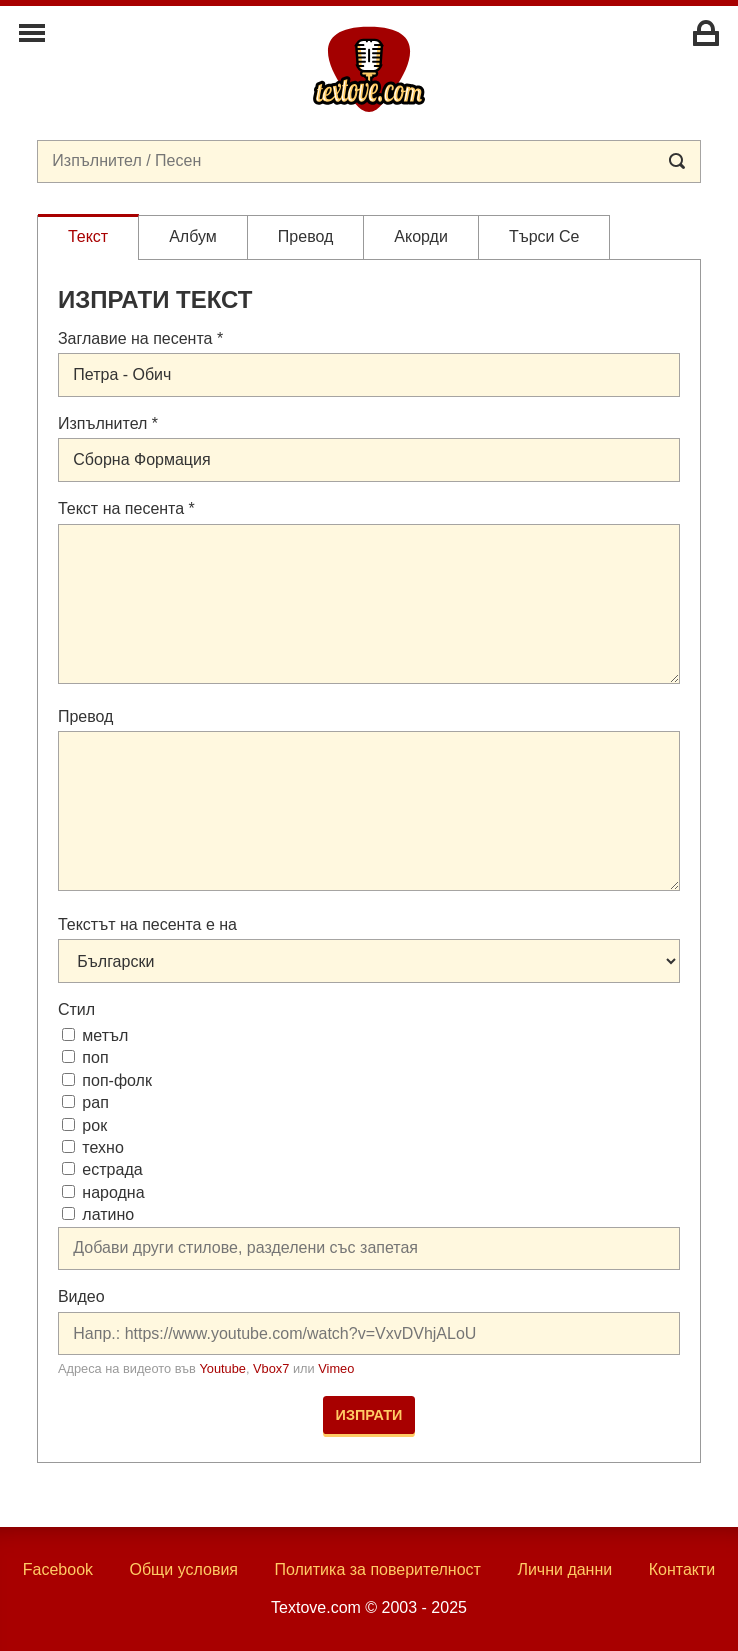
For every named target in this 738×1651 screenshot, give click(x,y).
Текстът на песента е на (147, 924)
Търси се (544, 236)
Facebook (58, 1569)
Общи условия (183, 1569)
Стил (76, 1009)
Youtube (222, 1368)
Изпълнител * (108, 423)
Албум (193, 236)
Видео (81, 1296)
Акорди (421, 236)
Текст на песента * (126, 508)
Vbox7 (271, 1368)
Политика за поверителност (377, 1569)
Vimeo (336, 1368)
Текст (88, 236)
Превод (306, 236)
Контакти (682, 1569)
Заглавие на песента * (140, 338)
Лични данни (564, 1569)
